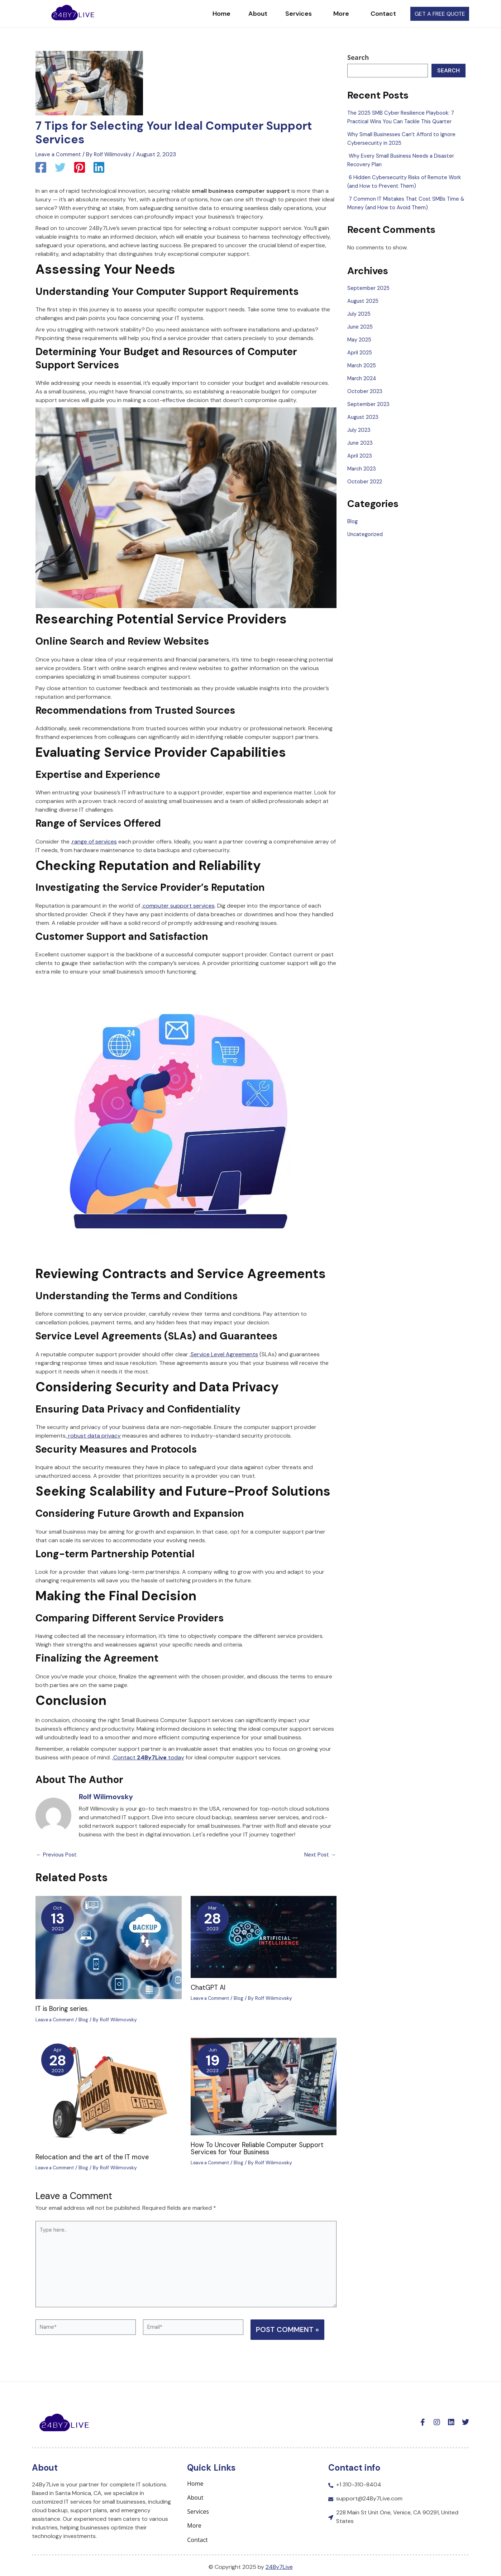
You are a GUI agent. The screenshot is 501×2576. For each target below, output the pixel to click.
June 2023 (361, 442)
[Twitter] (60, 168)
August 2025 (364, 301)
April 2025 (360, 352)
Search (358, 57)
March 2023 (363, 468)
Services (287, 13)
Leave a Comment (59, 154)
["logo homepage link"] (73, 12)
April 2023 (360, 455)
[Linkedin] (99, 168)
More (329, 13)
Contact (370, 13)
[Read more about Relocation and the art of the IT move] (108, 2091)
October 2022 (366, 481)
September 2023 (369, 404)
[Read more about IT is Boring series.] (108, 1947)
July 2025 (360, 313)
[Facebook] (40, 168)
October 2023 (366, 391)
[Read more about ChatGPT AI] (264, 1936)
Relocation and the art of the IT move (96, 2156)
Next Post (319, 1855)
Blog (89, 2019)
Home (208, 13)
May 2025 (360, 339)
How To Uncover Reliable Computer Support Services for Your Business (262, 2148)
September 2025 (369, 288)
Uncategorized (366, 534)
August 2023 (364, 417)
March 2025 (363, 365)
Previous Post (57, 1855)
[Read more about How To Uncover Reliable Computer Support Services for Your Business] (264, 2086)
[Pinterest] (79, 168)
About (244, 13)
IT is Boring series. (64, 2008)
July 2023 (360, 430)
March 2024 (363, 378)
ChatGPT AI (209, 1987)
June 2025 (361, 326)
